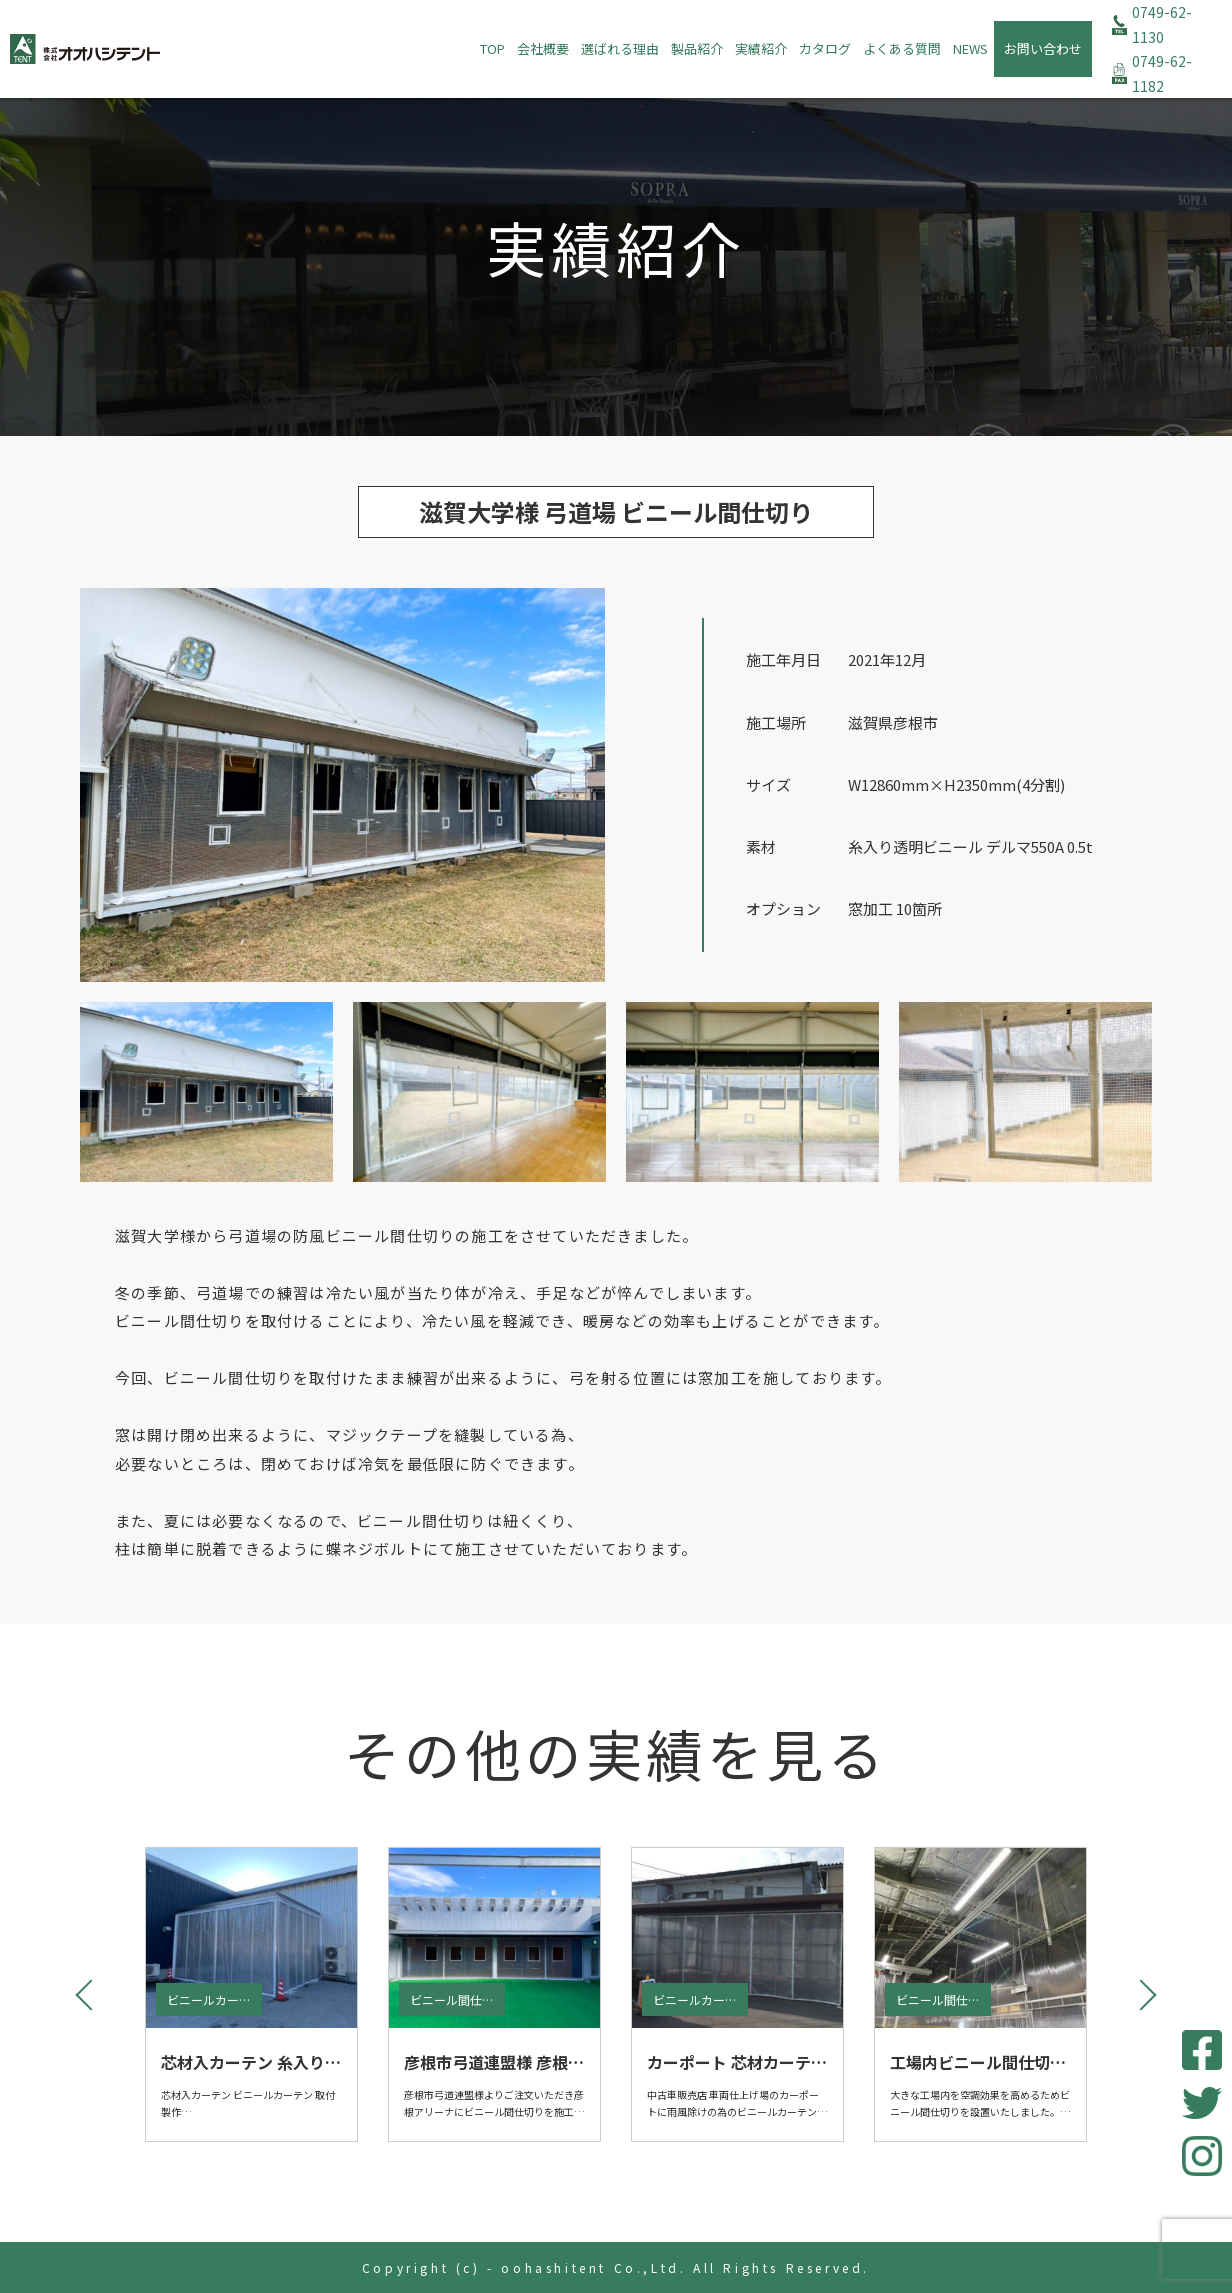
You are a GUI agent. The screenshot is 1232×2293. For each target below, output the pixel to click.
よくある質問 (902, 48)
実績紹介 (761, 48)
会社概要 (543, 48)
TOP (492, 48)
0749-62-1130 (1162, 24)
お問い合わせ (1043, 48)
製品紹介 (697, 48)
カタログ (825, 48)
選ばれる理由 (620, 48)
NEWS (970, 48)
